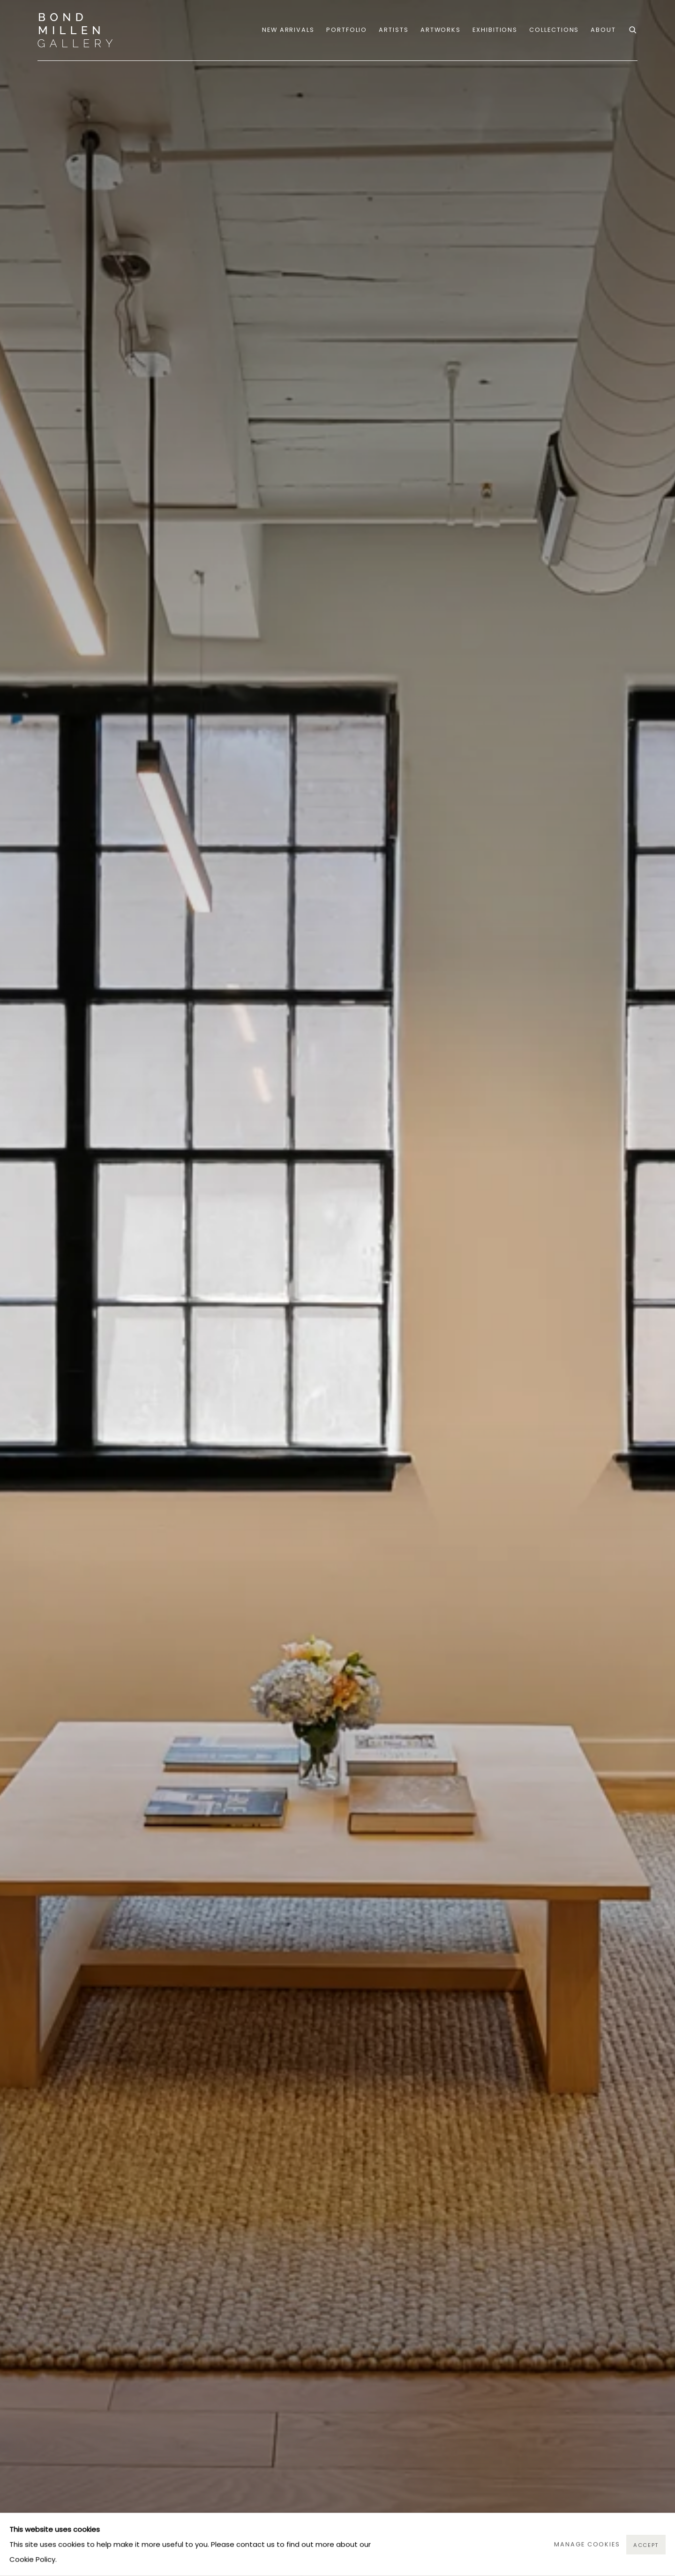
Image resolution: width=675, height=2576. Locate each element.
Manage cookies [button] (587, 2544)
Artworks (440, 30)
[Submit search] (633, 29)
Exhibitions (495, 30)
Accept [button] (646, 2544)
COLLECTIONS (554, 30)
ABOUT (603, 30)
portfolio (346, 30)
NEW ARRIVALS (288, 30)
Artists (393, 30)
